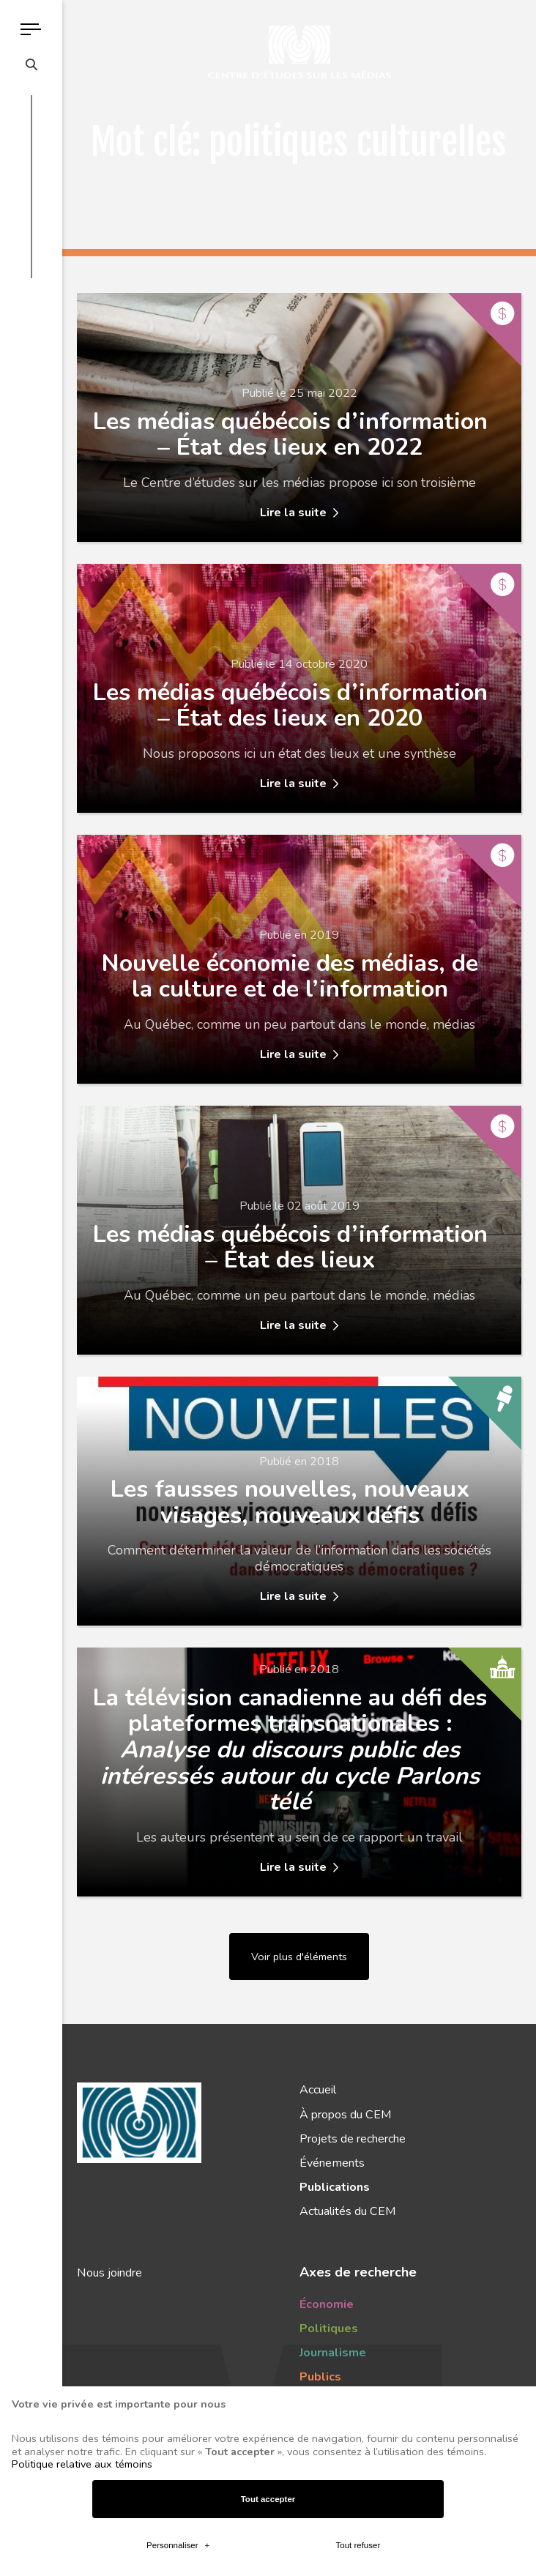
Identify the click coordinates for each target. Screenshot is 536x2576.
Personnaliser (177, 2261)
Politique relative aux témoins (82, 2179)
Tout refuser (357, 2261)
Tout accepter (268, 2214)
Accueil (317, 2090)
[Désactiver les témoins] (508, 2555)
